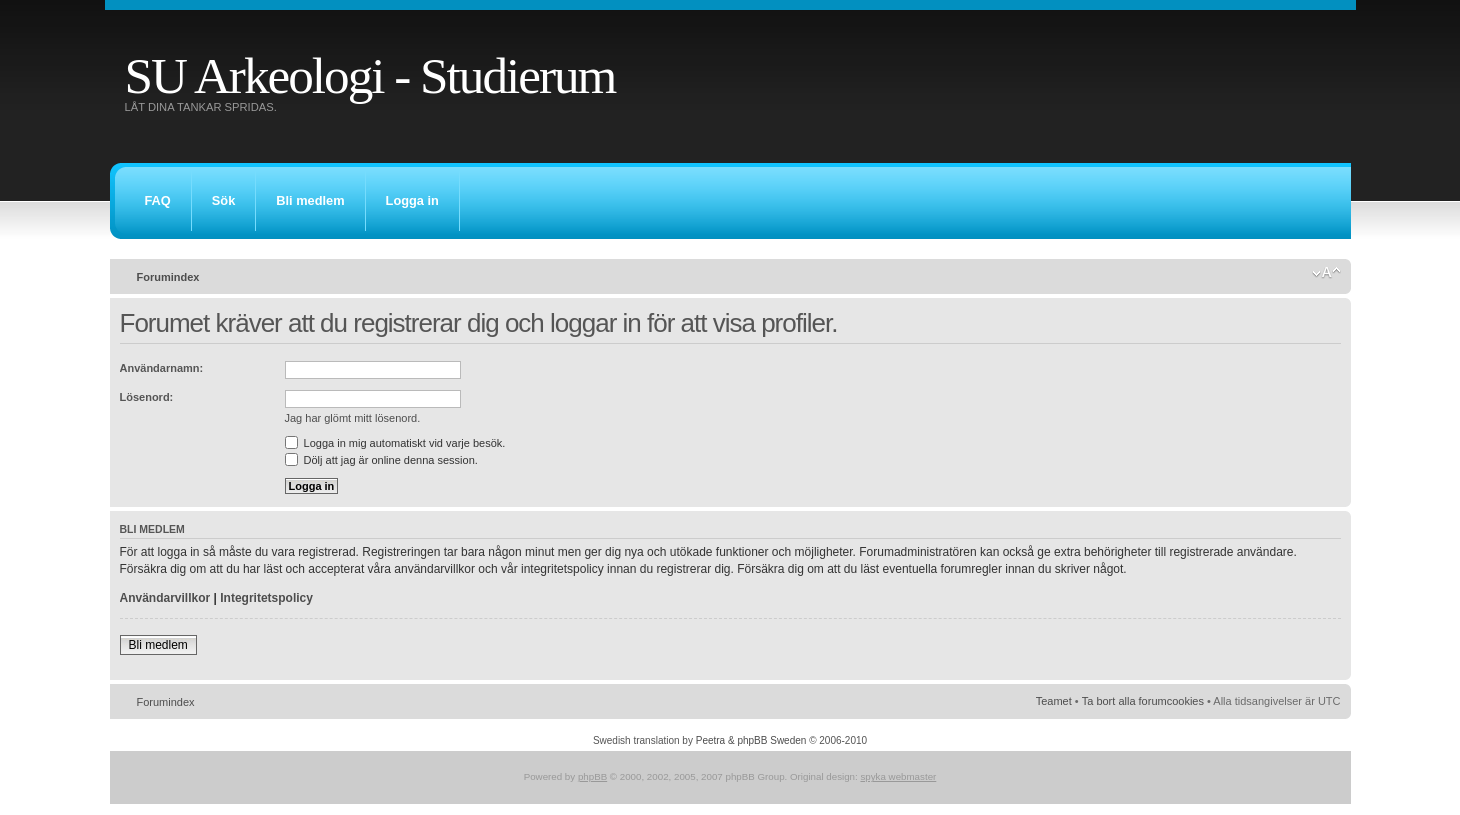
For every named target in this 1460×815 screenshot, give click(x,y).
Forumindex (168, 277)
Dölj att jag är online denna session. (381, 460)
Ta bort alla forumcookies (1143, 701)
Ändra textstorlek (1326, 273)
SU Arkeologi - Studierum (370, 75)
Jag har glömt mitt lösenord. (353, 418)
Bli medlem (310, 200)
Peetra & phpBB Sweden (751, 740)
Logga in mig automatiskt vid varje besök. (395, 443)
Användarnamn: (162, 368)
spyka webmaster (898, 776)
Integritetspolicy (266, 598)
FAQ (158, 200)
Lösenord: (147, 397)
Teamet (1054, 701)
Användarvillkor (165, 598)
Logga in (412, 200)
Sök (223, 200)
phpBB (592, 776)
